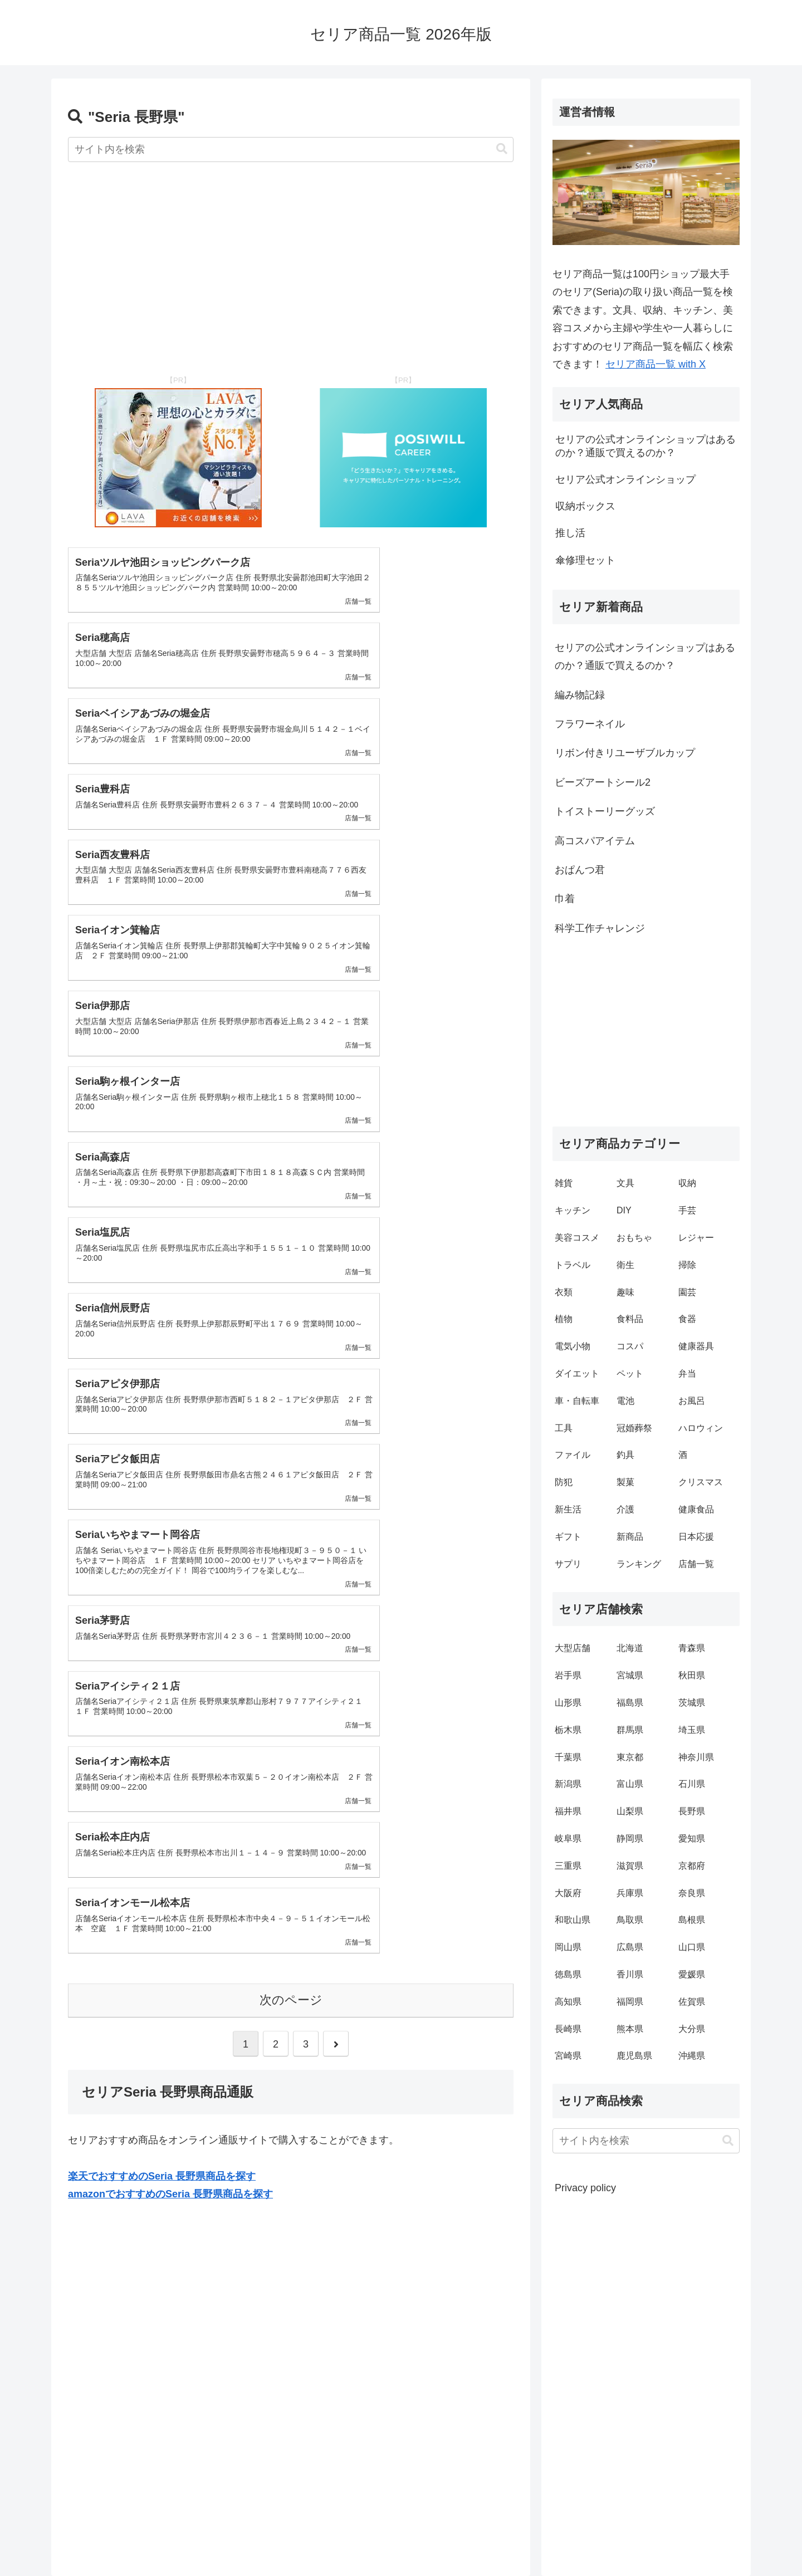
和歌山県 (572, 1919)
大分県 (691, 2029)
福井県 (568, 1811)
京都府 (691, 1865)
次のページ (291, 1426)
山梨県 (630, 1811)
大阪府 (568, 1893)
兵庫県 (630, 1893)
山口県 (691, 1947)
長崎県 (568, 2029)
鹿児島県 (634, 2055)
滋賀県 (630, 1865)
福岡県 (630, 2001)
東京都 (630, 1757)
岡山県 (568, 1947)
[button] (502, 149)
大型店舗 (572, 1648)
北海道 (630, 1648)
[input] (291, 149)
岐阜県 (568, 1838)
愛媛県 (691, 1974)
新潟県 (568, 1784)
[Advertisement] (291, 260)
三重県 (568, 1865)
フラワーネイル (590, 723)
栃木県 (568, 1730)
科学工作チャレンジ (600, 928)
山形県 (568, 1702)
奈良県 (691, 1893)
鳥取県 (630, 1919)
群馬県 (630, 1730)
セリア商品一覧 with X (655, 364)
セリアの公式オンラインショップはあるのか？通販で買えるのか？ (645, 656)
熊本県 (630, 2029)
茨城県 (691, 1702)
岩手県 (568, 1675)
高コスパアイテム (595, 840)
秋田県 (691, 1675)
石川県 (691, 1784)
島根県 (691, 1919)
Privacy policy (585, 2187)
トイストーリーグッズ (605, 811)
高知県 (568, 2001)
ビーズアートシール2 (603, 782)
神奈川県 (696, 1757)
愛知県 (691, 1838)
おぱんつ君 (580, 869)
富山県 (630, 1784)
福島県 (630, 1702)
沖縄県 (691, 2055)
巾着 (565, 898)
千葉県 (568, 1757)
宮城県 (630, 1675)
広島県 (630, 1947)
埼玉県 (691, 1730)
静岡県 (630, 1838)
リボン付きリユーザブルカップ (625, 752)
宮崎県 (568, 2055)
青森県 (691, 1648)
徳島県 (568, 1974)
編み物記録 (580, 695)
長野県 (691, 1811)
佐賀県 (691, 2001)
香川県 (630, 1974)
